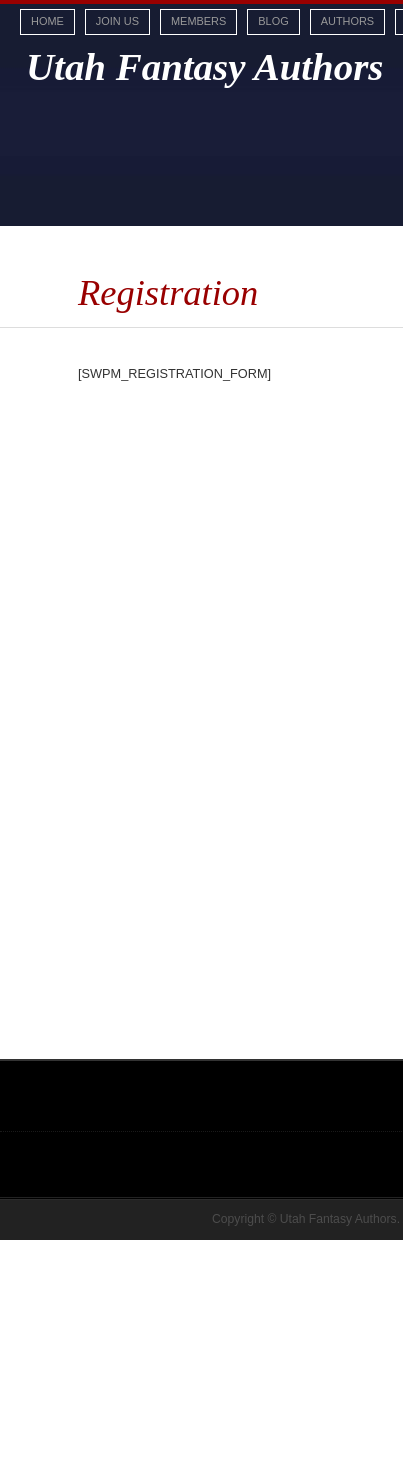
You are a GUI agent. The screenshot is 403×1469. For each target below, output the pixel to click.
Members (198, 21)
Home (47, 21)
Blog (273, 21)
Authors (347, 21)
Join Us (117, 21)
